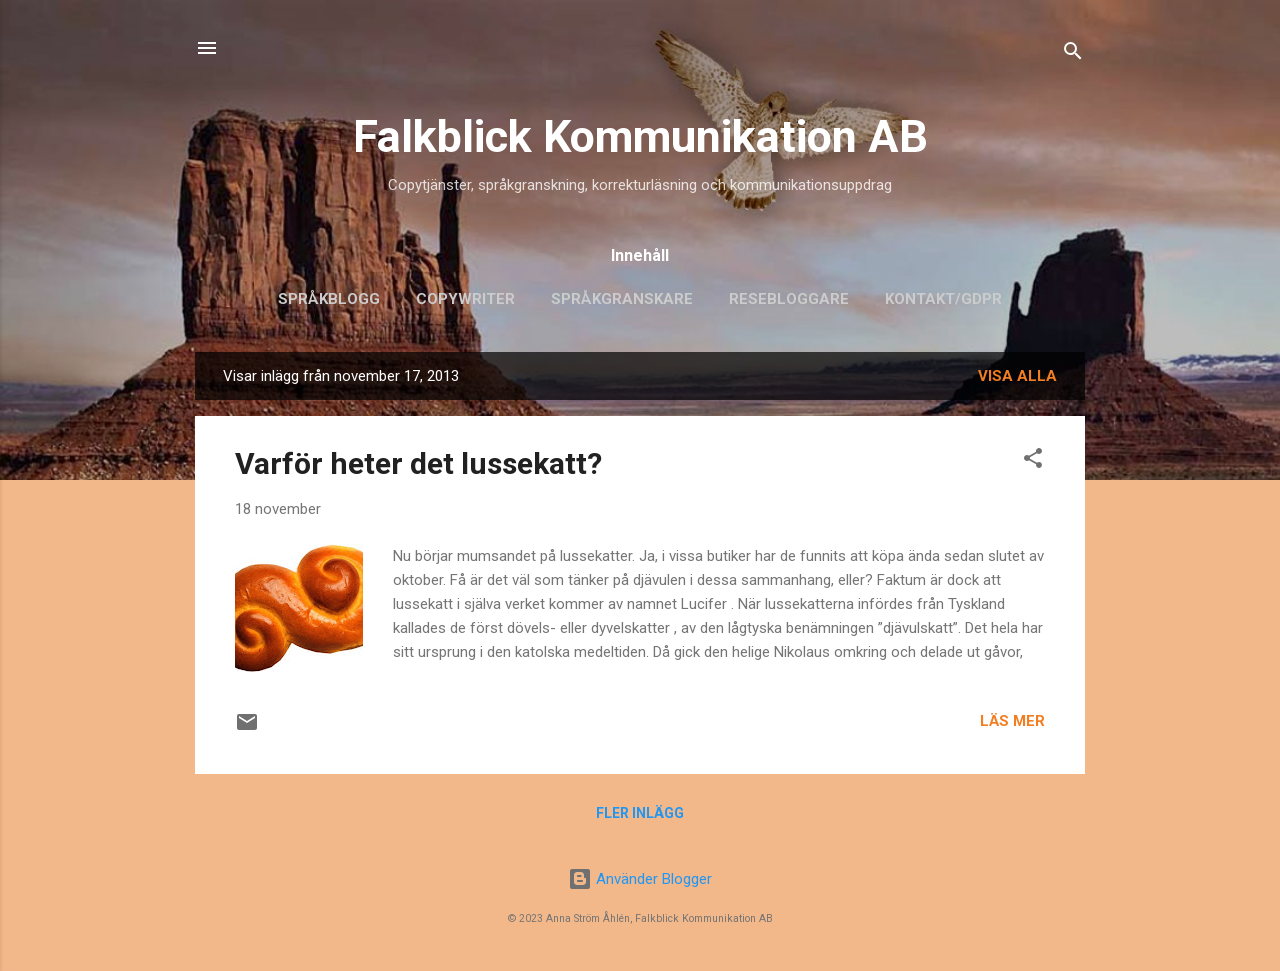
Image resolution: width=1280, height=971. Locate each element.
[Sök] (1073, 54)
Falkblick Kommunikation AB (640, 136)
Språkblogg (329, 299)
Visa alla (1017, 376)
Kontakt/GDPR (943, 299)
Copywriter (465, 299)
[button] (1033, 461)
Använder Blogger (640, 879)
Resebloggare (789, 299)
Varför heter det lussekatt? (418, 463)
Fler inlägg (640, 813)
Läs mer (1012, 721)
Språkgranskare (622, 299)
